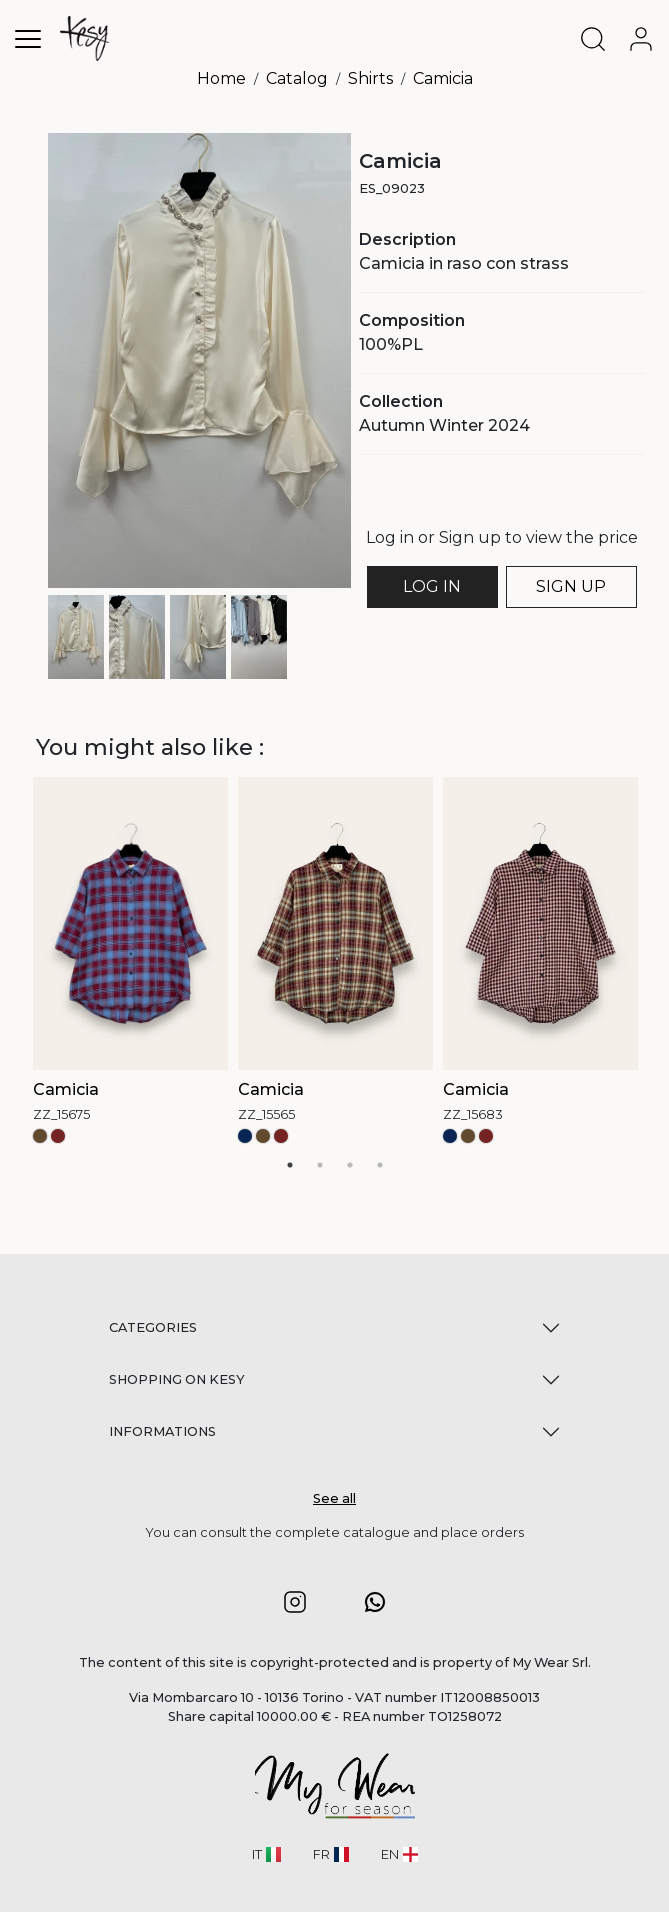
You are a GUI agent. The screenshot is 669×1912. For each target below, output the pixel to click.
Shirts (370, 78)
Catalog (297, 78)
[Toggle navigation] (28, 38)
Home (221, 78)
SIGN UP (571, 586)
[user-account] (645, 39)
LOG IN (432, 586)
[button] (295, 1601)
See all (334, 1498)
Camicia (443, 78)
